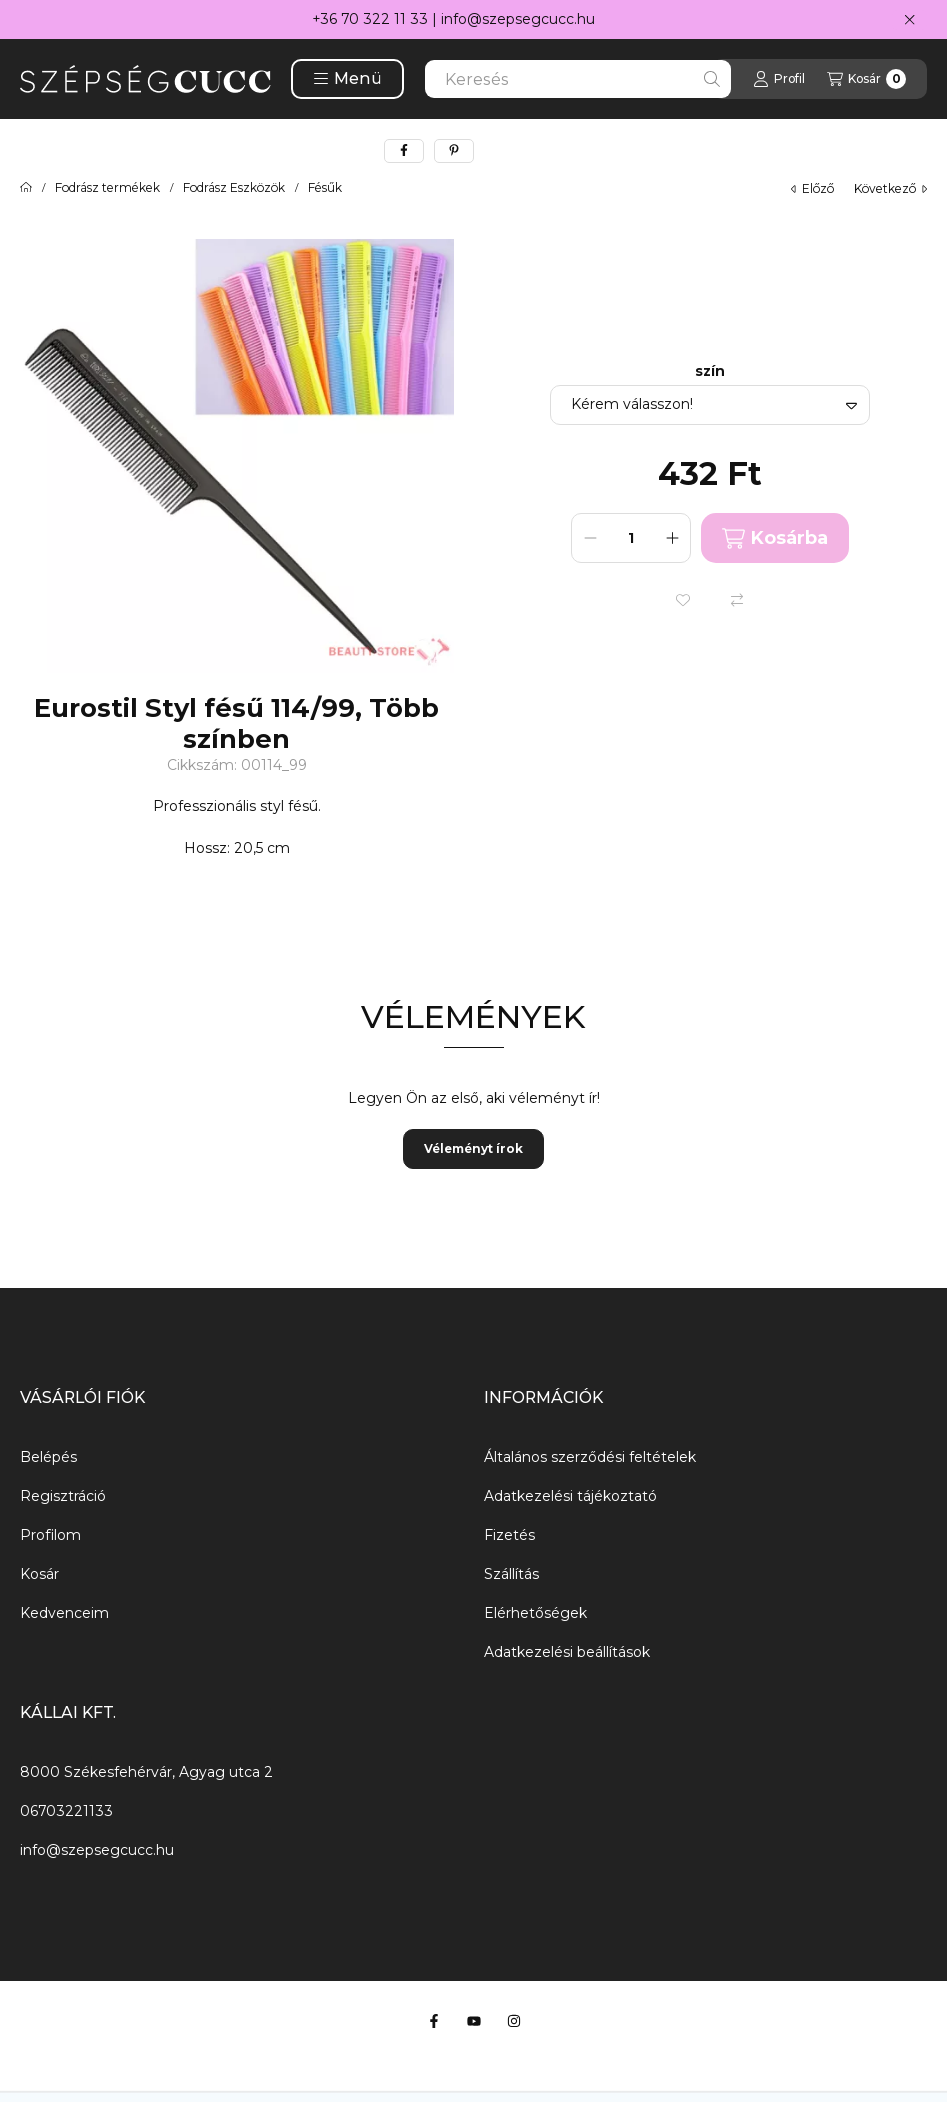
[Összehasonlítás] (737, 600)
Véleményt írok (473, 1148)
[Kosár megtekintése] (866, 79)
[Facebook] (434, 2021)
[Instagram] (514, 2021)
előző (812, 188)
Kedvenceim (64, 1613)
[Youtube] (474, 2021)
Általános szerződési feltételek (590, 1457)
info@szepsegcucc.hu (518, 19)
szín (710, 371)
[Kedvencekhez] (683, 600)
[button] (347, 79)
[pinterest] (454, 151)
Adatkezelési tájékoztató (570, 1496)
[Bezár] (909, 20)
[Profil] (779, 79)
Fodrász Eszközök (234, 188)
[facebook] (404, 151)
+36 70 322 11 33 (370, 19)
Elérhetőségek (535, 1613)
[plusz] (672, 538)
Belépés (48, 1457)
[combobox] (578, 79)
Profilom (50, 1535)
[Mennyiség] (631, 538)
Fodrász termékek (107, 188)
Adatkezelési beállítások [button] (567, 1652)
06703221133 (66, 1811)
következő (890, 188)
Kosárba (775, 538)
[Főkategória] (26, 188)
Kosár (39, 1574)
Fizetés (509, 1535)
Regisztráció (63, 1496)
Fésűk (325, 188)
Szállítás (511, 1574)
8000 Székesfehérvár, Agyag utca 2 (146, 1772)
